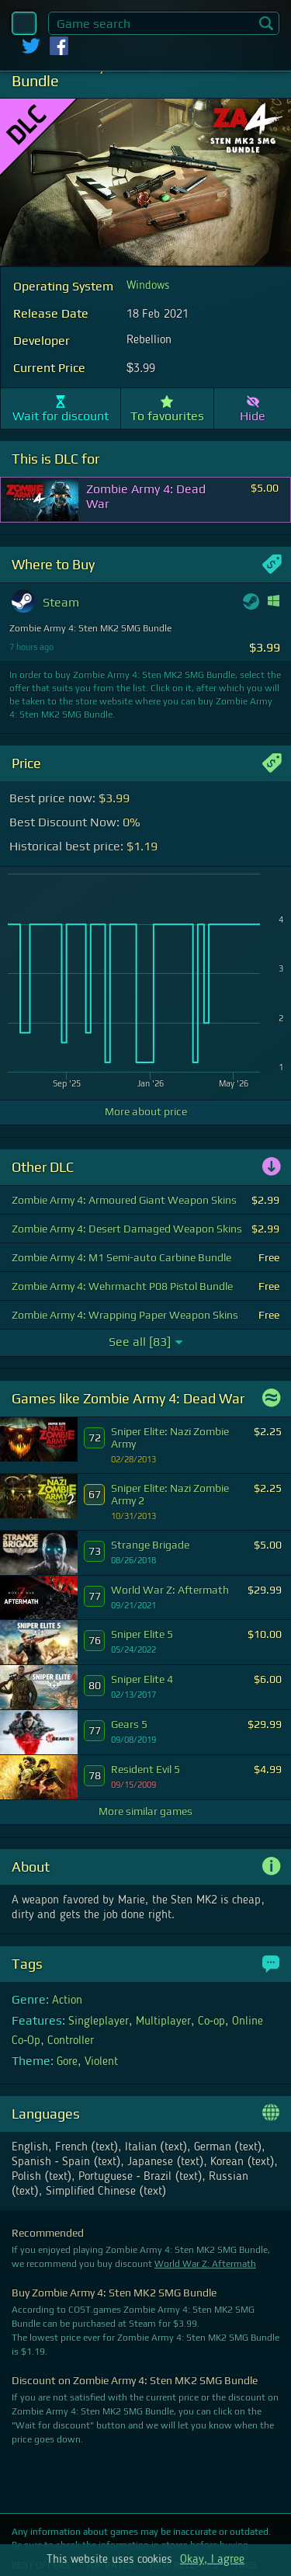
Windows (148, 286)
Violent (101, 2062)
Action (67, 2000)
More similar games (145, 1811)
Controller (70, 2041)
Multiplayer (163, 2021)
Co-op (211, 2021)
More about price (146, 1111)
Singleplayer (98, 2021)
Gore (67, 2062)
